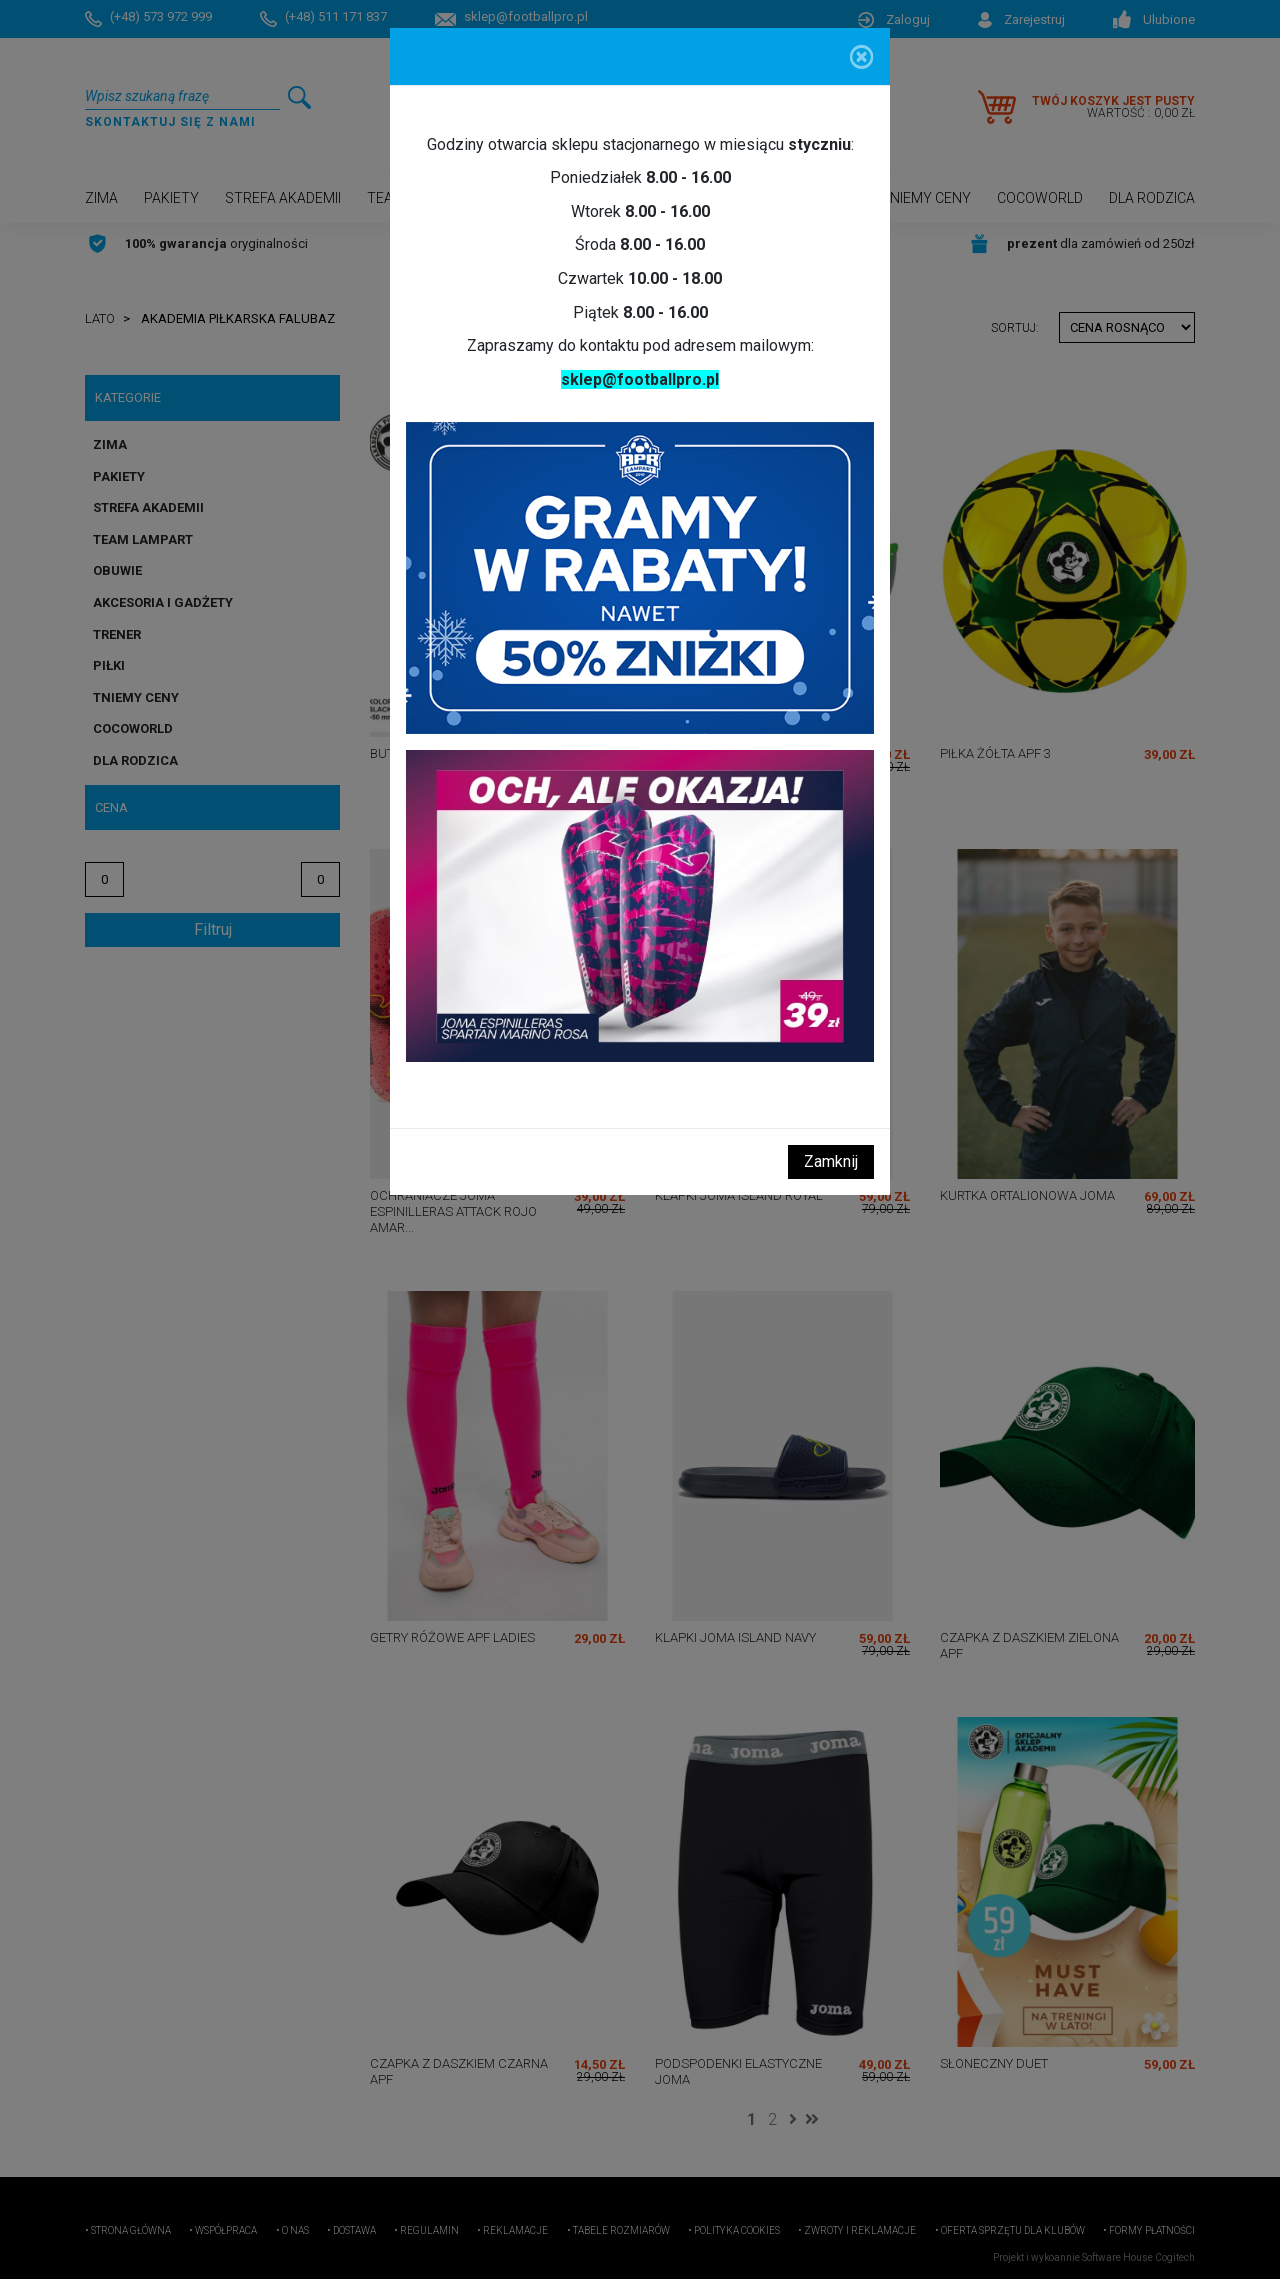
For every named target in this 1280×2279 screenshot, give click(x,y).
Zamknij (831, 1161)
